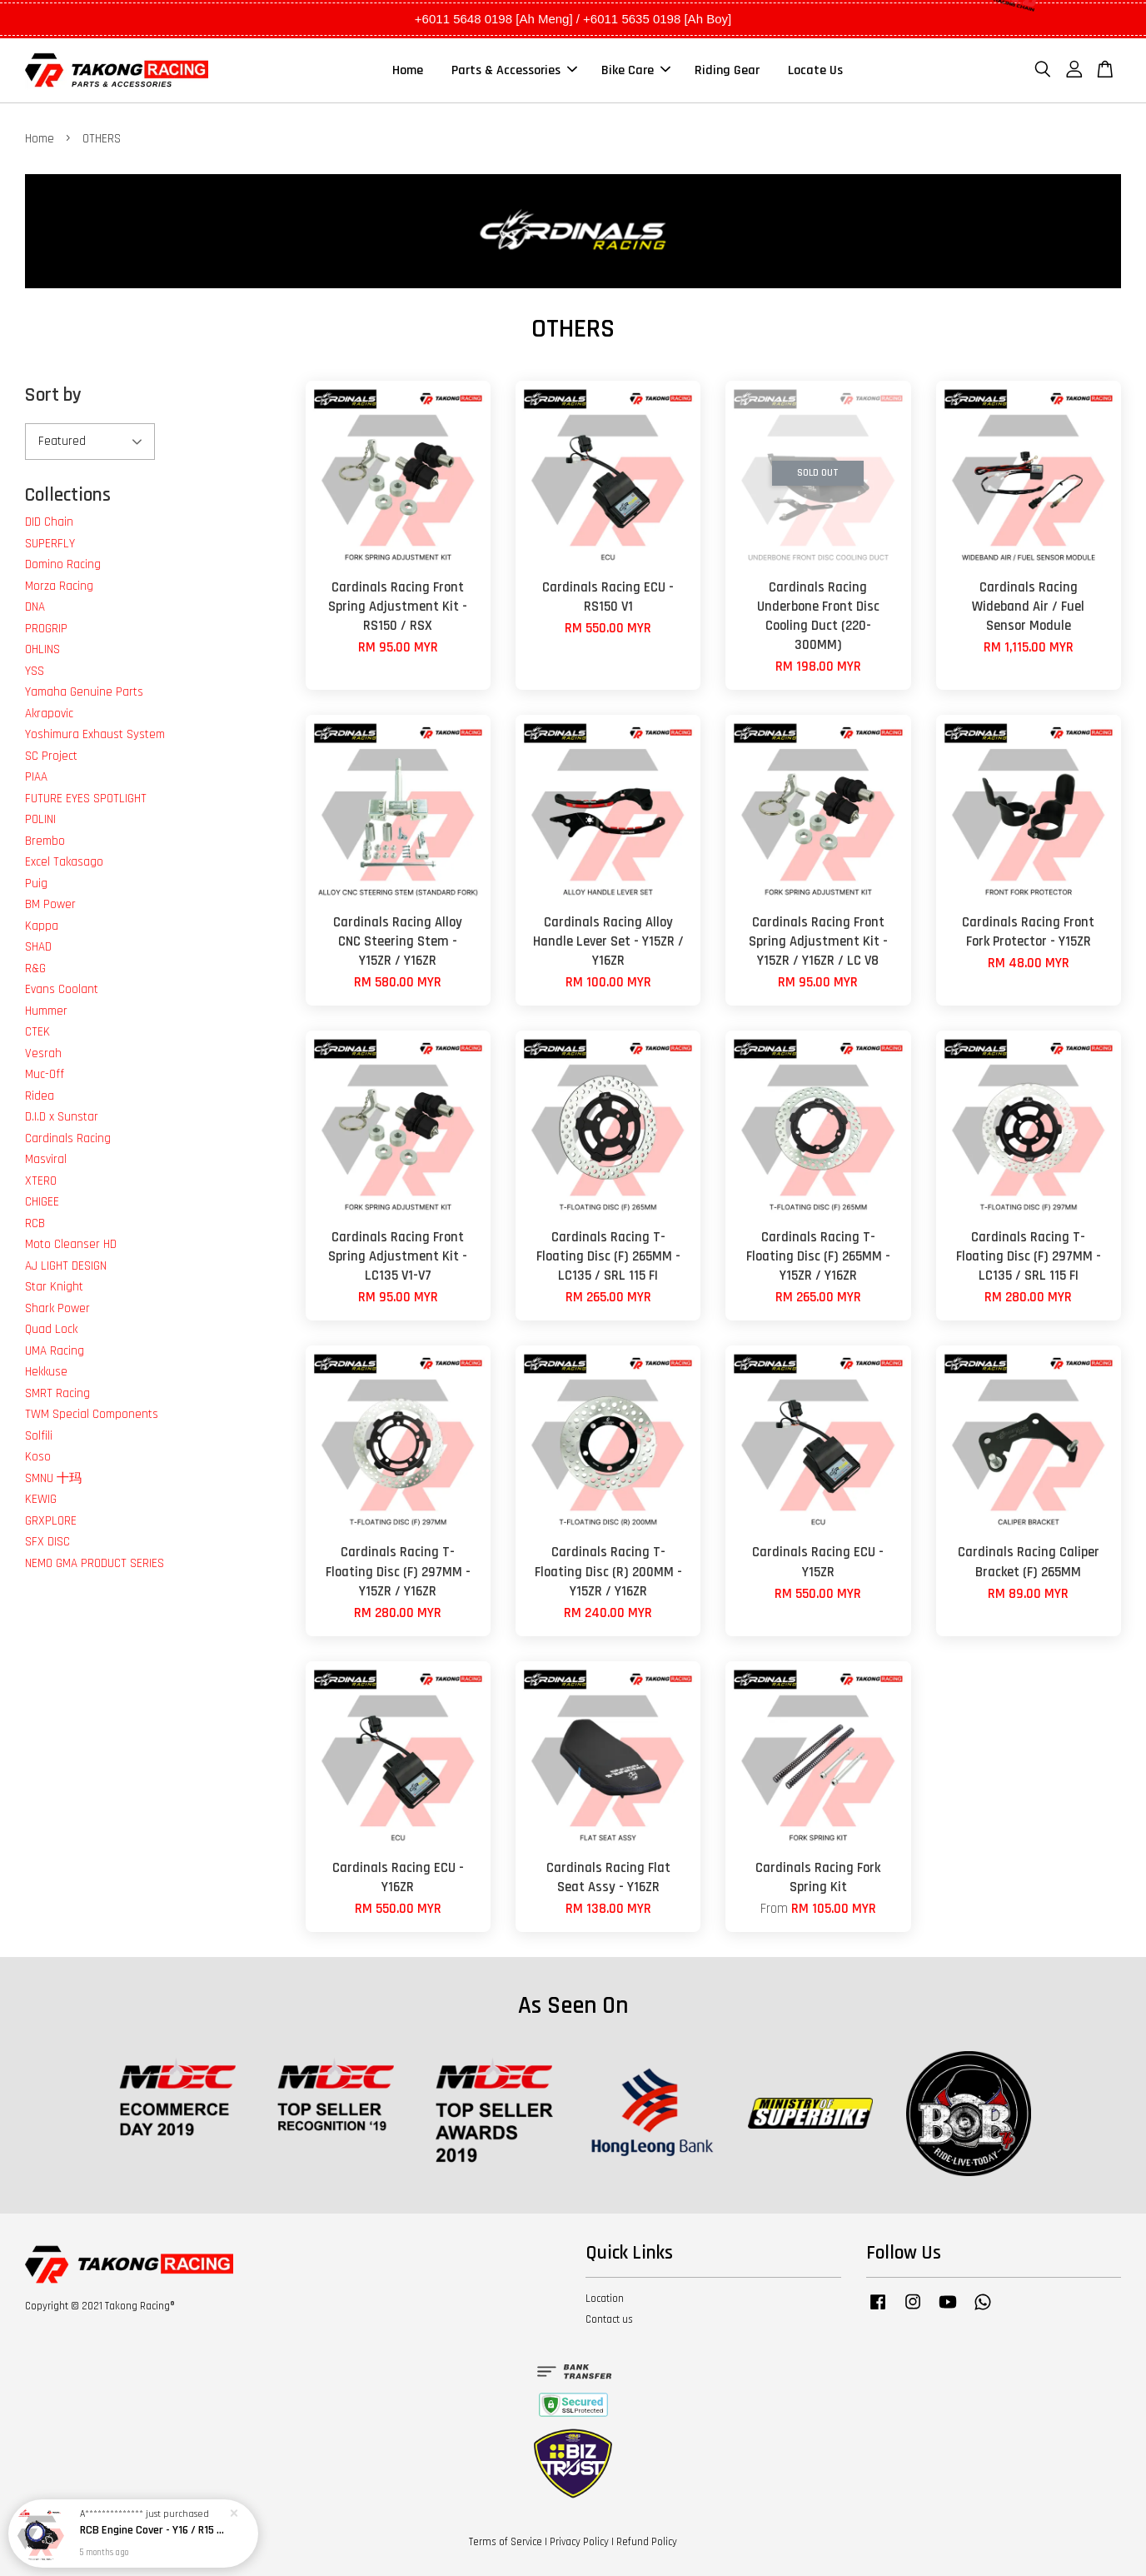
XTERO (41, 1181)
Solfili (38, 1436)
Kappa (41, 926)
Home (407, 70)
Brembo (45, 841)
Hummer (46, 1011)
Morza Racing (59, 586)
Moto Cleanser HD (71, 1244)
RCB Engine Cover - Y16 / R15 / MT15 (153, 2530)
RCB (35, 1223)
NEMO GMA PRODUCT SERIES (94, 1563)
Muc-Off (44, 1074)
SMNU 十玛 (53, 1478)
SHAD (38, 947)
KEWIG (41, 1499)
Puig (36, 883)
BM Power (50, 904)
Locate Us (815, 70)
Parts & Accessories (514, 70)
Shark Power (57, 1308)
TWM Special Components (91, 1414)
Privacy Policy (579, 2542)
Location (604, 2298)
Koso (38, 1457)
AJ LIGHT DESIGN (66, 1266)
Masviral (46, 1159)
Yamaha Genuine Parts (84, 692)
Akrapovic (49, 713)
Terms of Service (505, 2542)
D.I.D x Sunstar (61, 1117)
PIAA (36, 777)
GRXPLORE (51, 1521)
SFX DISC (47, 1542)
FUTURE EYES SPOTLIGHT (86, 798)
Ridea (39, 1096)
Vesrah (43, 1053)
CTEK (37, 1032)
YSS (34, 671)
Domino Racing (63, 564)
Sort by (53, 395)
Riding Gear (727, 70)
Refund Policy (646, 2542)
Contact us (609, 2319)
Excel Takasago (64, 862)
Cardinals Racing (68, 1138)
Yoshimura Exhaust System (95, 734)
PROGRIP (46, 629)
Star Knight (54, 1287)
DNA (35, 607)
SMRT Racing (57, 1393)
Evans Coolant (61, 989)
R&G (35, 968)
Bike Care (635, 70)
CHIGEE (42, 1202)
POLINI (40, 819)
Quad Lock (51, 1329)
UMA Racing (54, 1351)
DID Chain (49, 522)
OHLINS (42, 649)
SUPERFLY (50, 544)
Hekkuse (46, 1372)
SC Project (51, 756)
